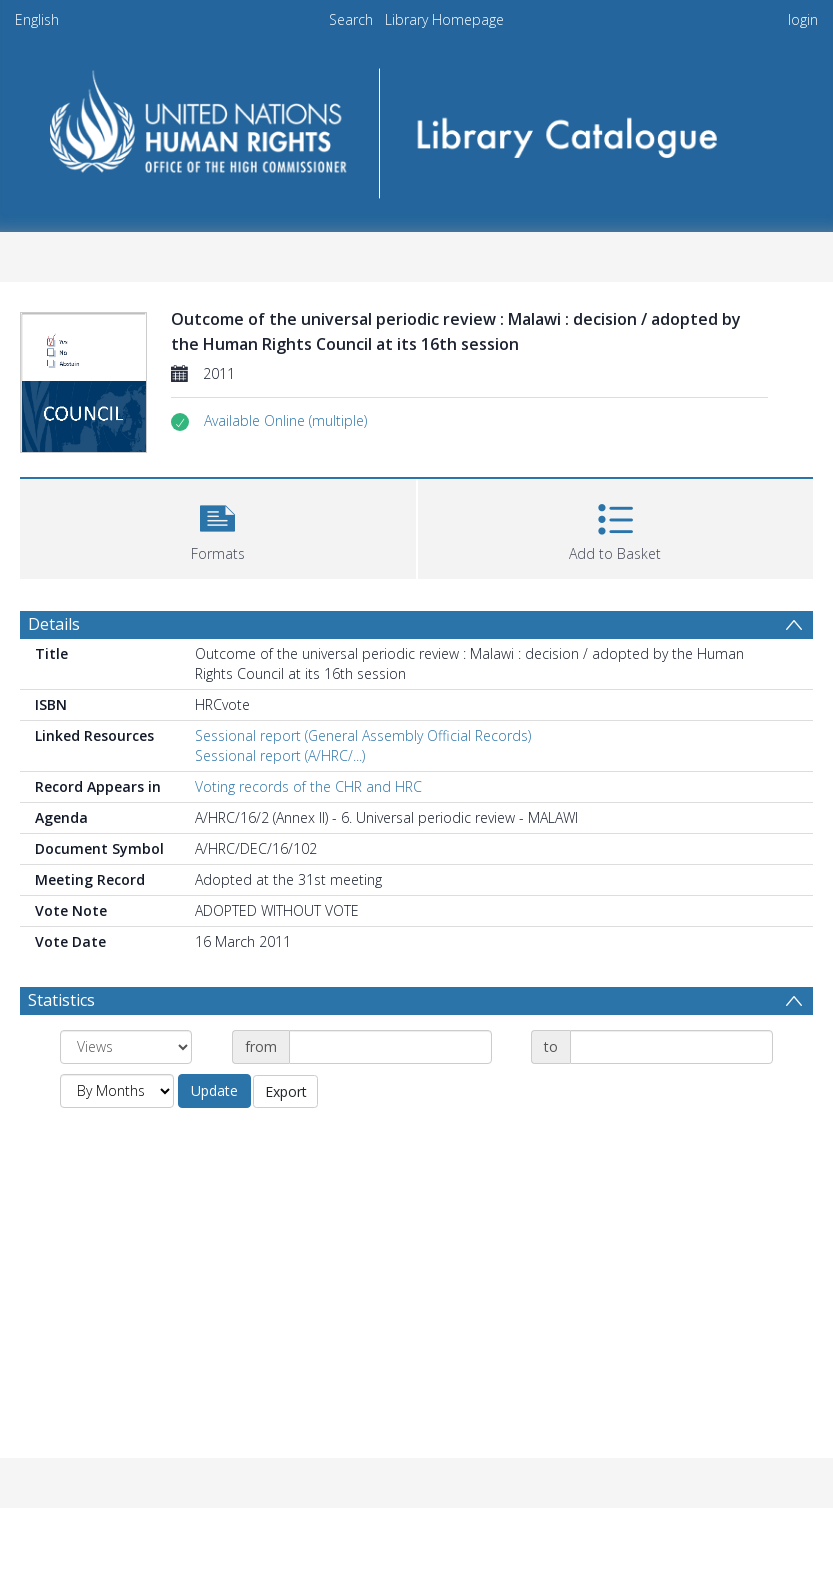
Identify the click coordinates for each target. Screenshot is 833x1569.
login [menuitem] (803, 19)
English (37, 19)
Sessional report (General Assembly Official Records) (363, 735)
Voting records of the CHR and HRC (308, 786)
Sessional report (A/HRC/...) (280, 755)
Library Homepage (444, 19)
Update (214, 1090)
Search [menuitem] (351, 19)
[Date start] (390, 1047)
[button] (285, 421)
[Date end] (671, 1047)
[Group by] (126, 1047)
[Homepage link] (416, 126)
